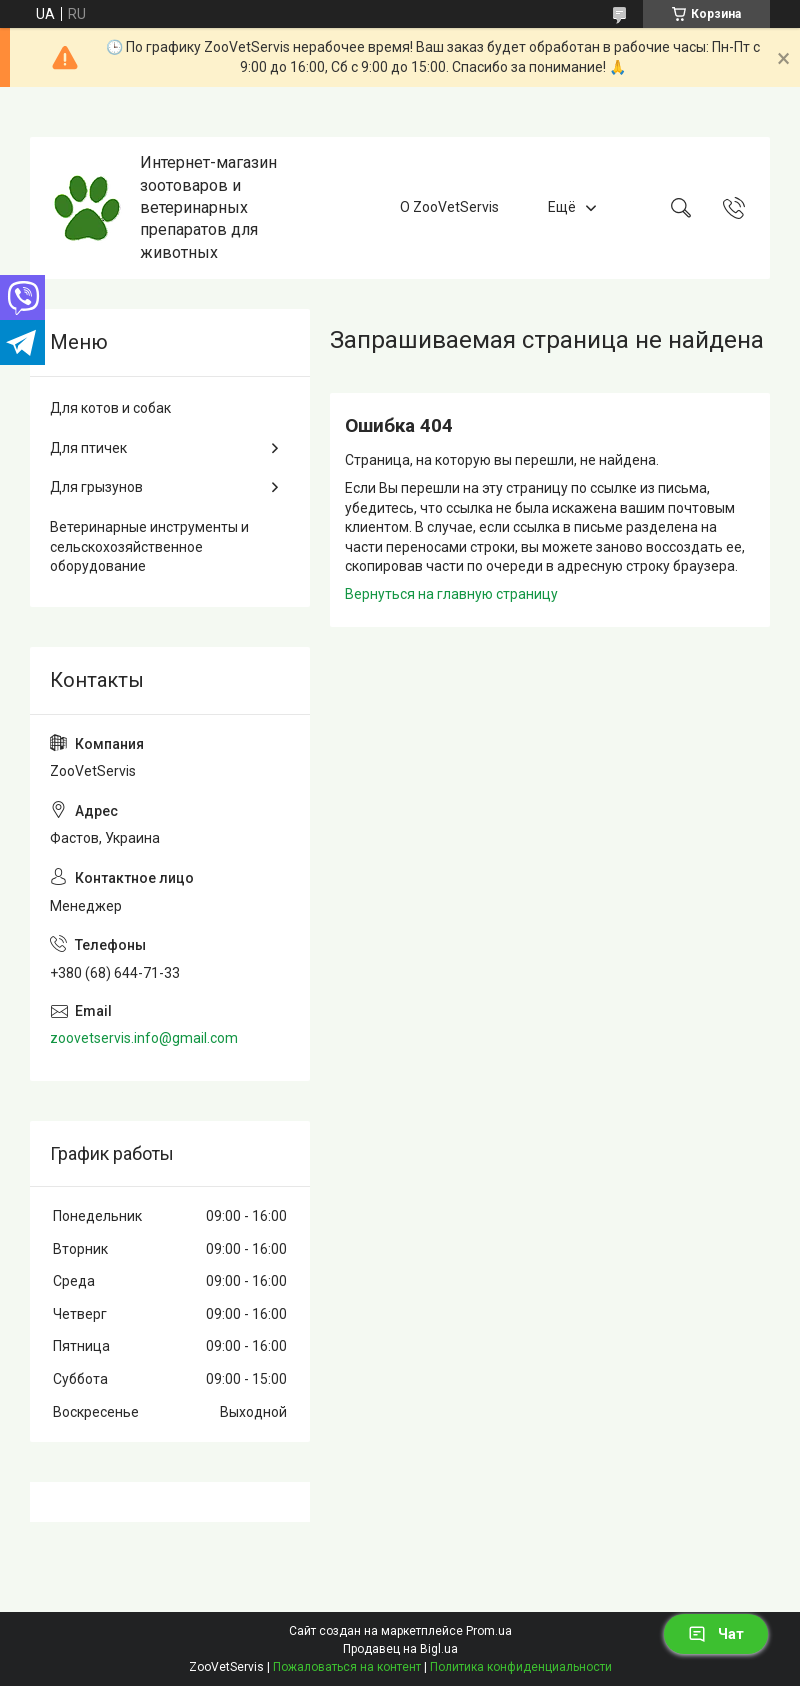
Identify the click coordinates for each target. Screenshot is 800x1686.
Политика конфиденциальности (521, 1667)
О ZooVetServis (449, 207)
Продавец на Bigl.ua (400, 1649)
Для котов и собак (110, 408)
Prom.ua (489, 1631)
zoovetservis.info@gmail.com (144, 1038)
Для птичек (88, 448)
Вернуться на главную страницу (451, 594)
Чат (716, 1634)
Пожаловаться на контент (347, 1667)
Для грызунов (96, 487)
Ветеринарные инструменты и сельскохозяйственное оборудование (149, 546)
